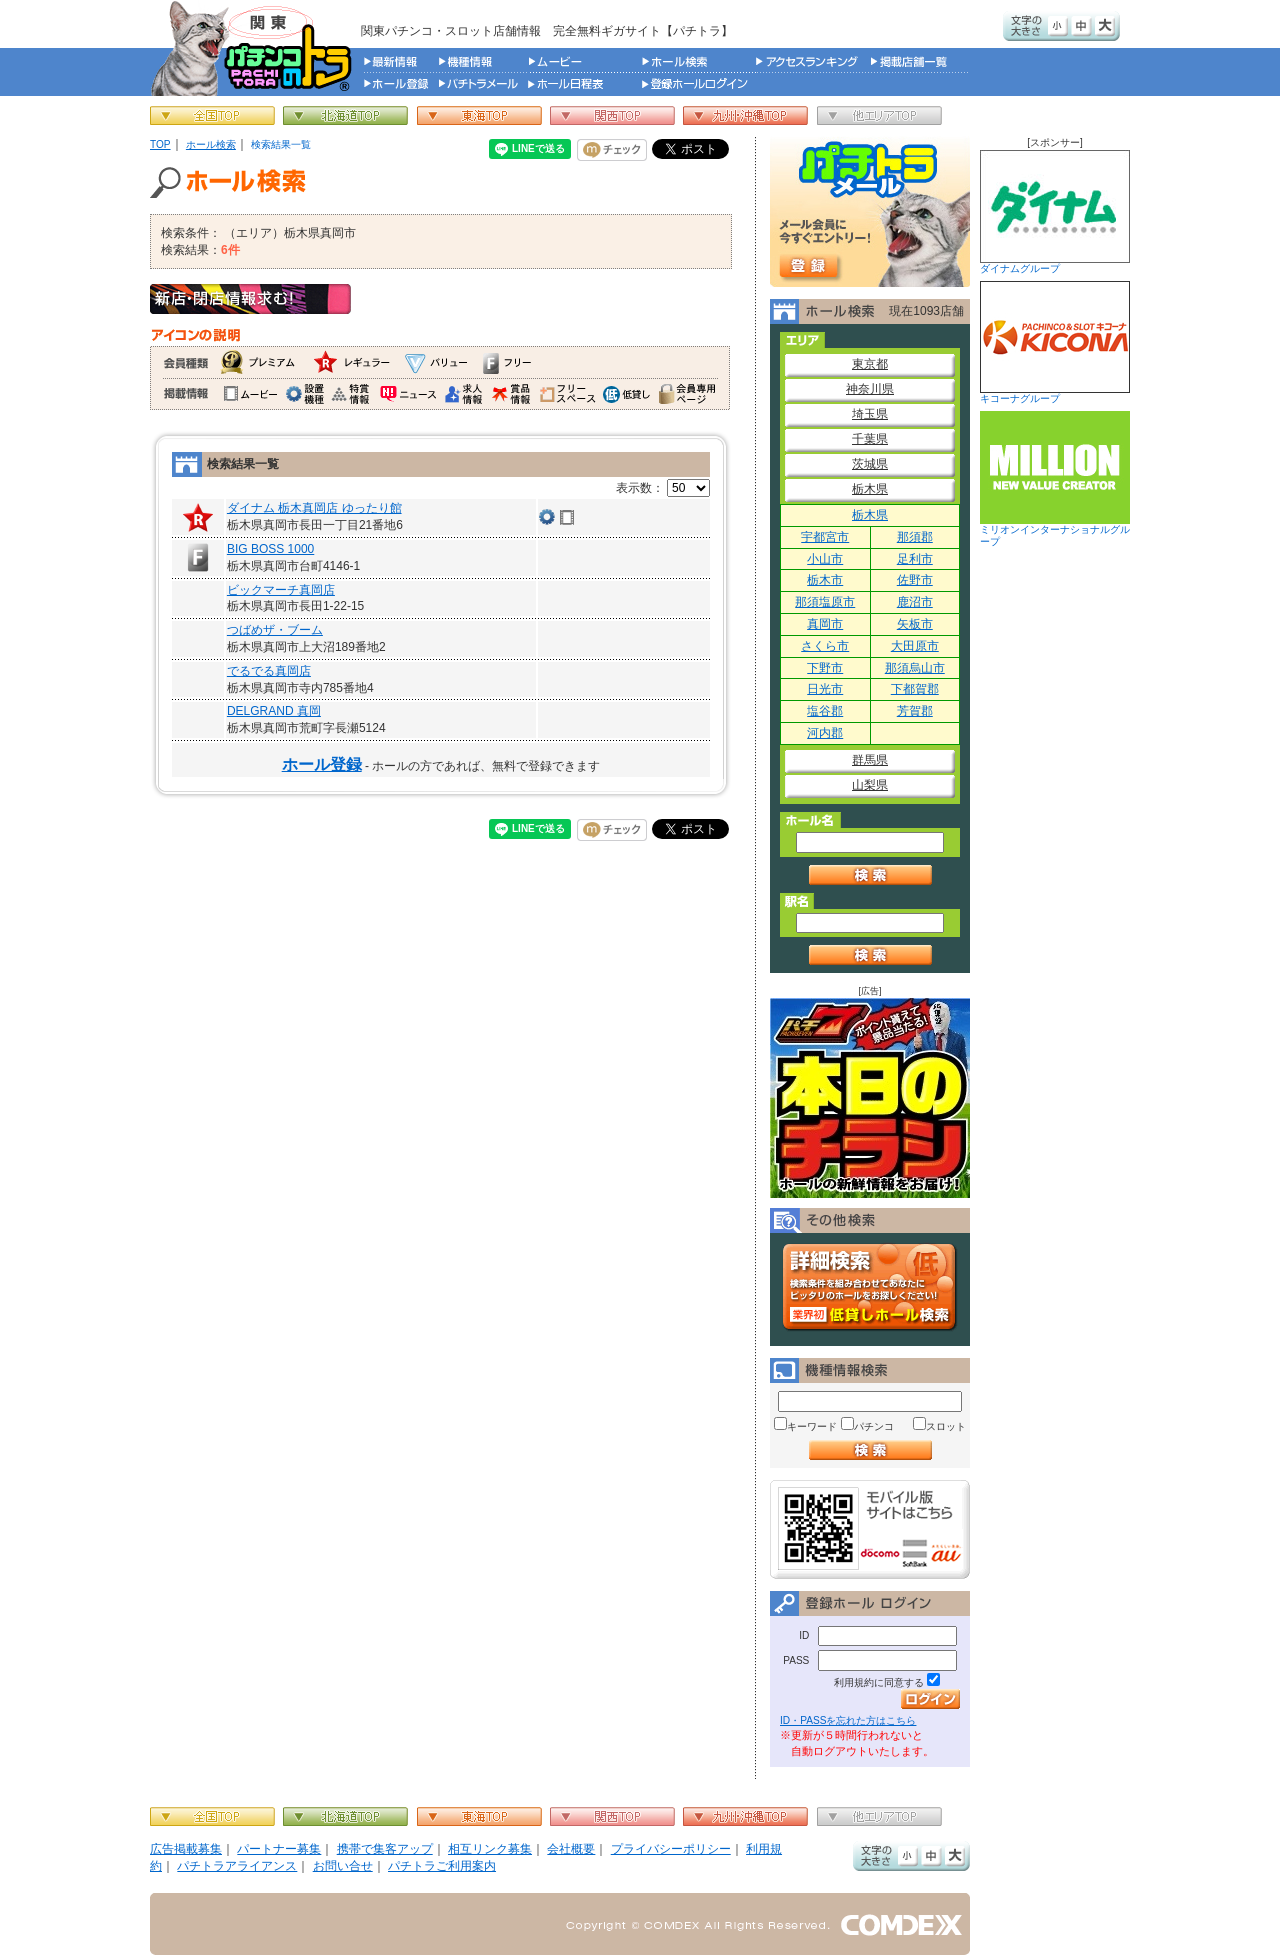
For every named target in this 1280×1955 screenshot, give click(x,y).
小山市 (825, 559)
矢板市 (915, 624)
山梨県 (870, 785)
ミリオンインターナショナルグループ (1055, 479)
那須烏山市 (915, 668)
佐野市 (915, 580)
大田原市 (915, 646)
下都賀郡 (915, 689)
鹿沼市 (915, 602)
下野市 (825, 668)
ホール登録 (322, 764)
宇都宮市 (825, 537)
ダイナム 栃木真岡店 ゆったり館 (314, 508)
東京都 (870, 364)
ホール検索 (211, 144)
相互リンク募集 (490, 1849)
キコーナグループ (1055, 342)
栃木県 (870, 489)
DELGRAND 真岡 (274, 711)
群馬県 (870, 760)
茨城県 (870, 464)
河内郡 (825, 733)
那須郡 (915, 537)
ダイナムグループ (1055, 212)
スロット (946, 1426)
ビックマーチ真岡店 (281, 590)
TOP (160, 144)
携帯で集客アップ (385, 1849)
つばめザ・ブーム (275, 630)
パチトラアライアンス (237, 1866)
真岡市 (825, 624)
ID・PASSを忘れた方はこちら (848, 1720)
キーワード (812, 1426)
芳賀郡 (915, 711)
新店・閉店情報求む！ (250, 299)
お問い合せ (343, 1866)
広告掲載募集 (186, 1849)
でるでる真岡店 (269, 671)
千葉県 (870, 439)
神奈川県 (870, 389)
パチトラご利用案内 (442, 1866)
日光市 (825, 689)
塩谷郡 (825, 711)
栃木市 (825, 580)
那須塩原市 (825, 602)
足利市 (915, 559)
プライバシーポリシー (671, 1849)
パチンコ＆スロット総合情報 (255, 48)
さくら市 (825, 646)
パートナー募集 (279, 1849)
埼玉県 (870, 414)
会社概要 (571, 1849)
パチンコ (874, 1426)
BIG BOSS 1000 (270, 549)
